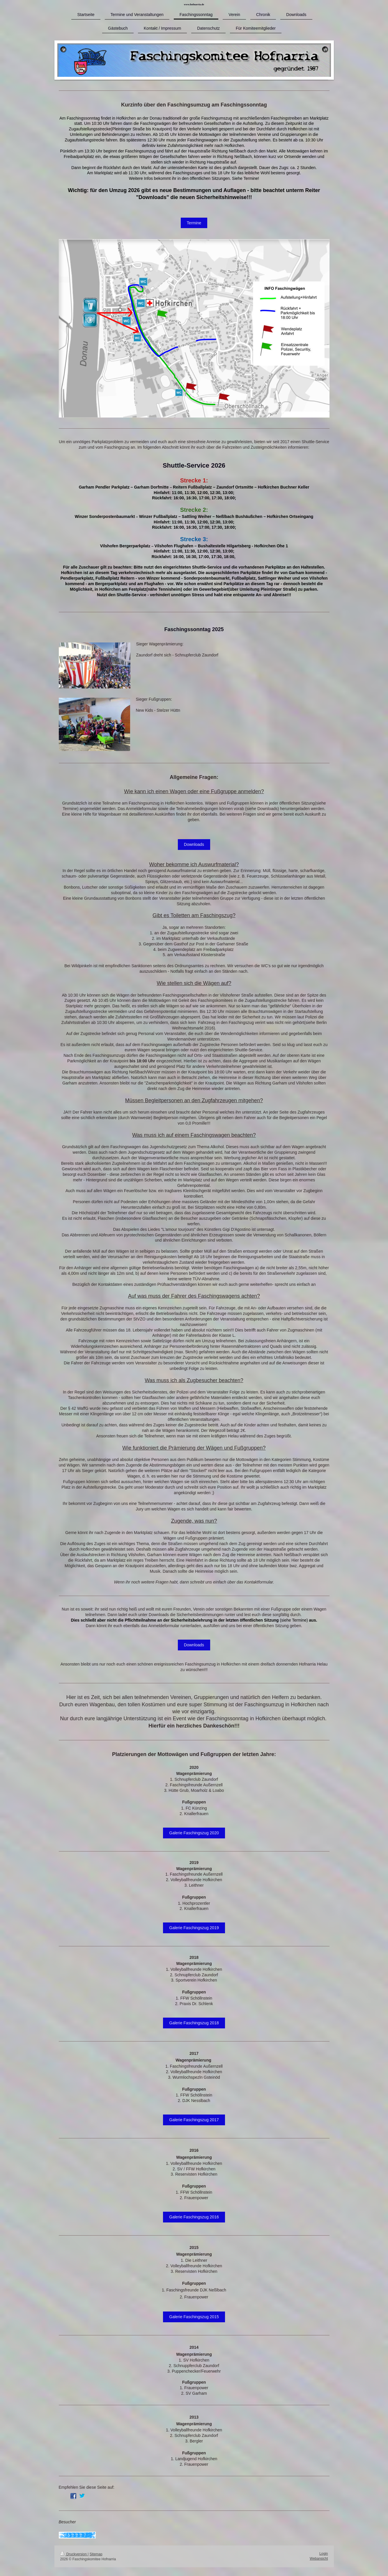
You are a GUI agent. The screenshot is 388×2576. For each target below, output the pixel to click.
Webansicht (319, 2559)
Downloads (194, 844)
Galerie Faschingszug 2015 (194, 2316)
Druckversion (74, 2554)
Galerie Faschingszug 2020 (194, 1833)
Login (323, 2554)
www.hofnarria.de (194, 4)
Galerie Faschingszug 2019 (194, 1927)
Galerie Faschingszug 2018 (194, 2023)
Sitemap (96, 2554)
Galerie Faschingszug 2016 (194, 2217)
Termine (194, 223)
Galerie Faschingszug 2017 (194, 2119)
